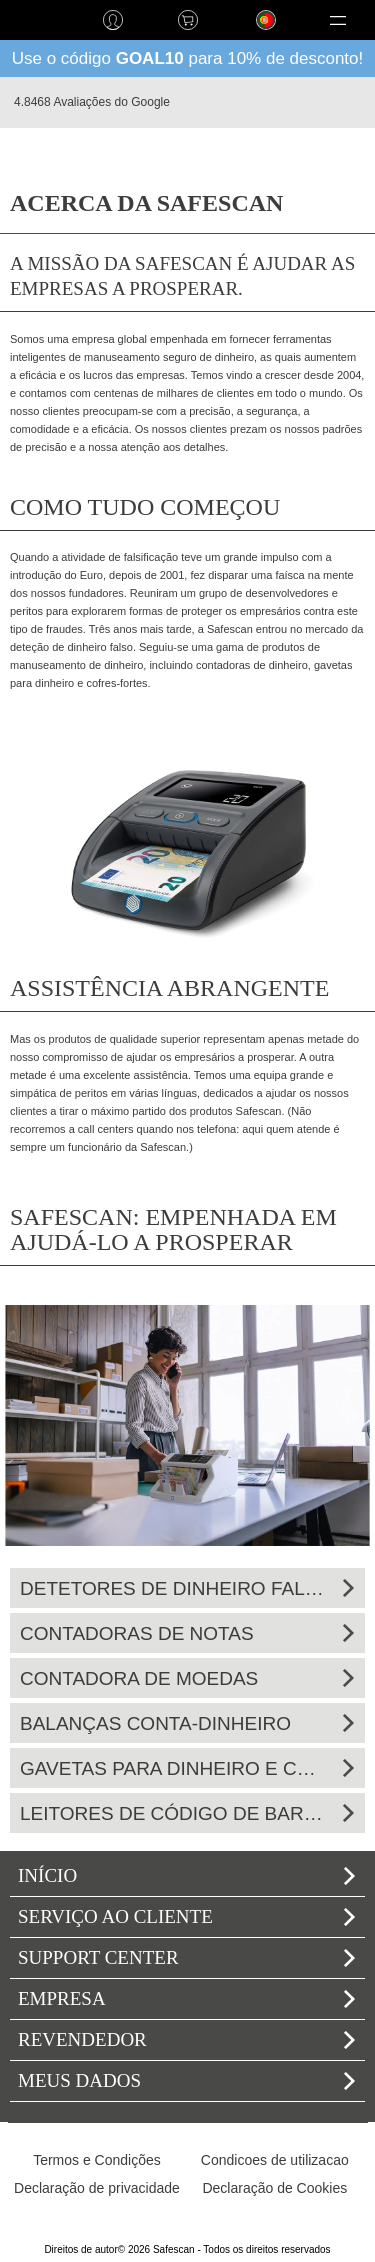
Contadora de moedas (187, 1678)
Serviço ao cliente (186, 1916)
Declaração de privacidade (97, 2188)
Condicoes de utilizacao (275, 2160)
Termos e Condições (97, 2160)
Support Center (186, 1957)
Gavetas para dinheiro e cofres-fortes (187, 1768)
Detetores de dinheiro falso (187, 1588)
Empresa (186, 1998)
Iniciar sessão (112, 20)
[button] (337, 20)
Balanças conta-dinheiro (187, 1723)
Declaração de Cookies (274, 2188)
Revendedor (186, 2039)
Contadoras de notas (187, 1633)
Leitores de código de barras (187, 1813)
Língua (246, 35)
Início (186, 1875)
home (37, 20)
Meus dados (186, 2080)
